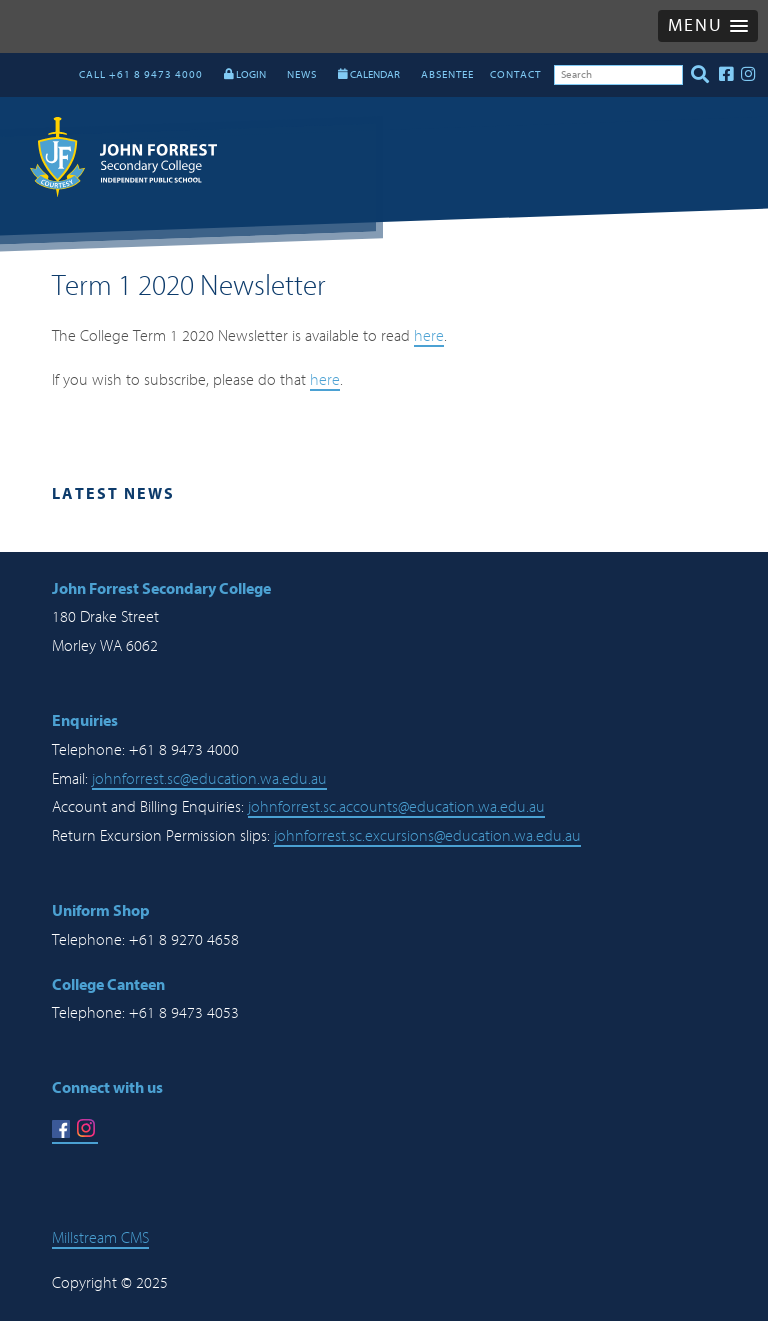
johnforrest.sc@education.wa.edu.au (209, 779)
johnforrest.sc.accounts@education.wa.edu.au (396, 807)
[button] (708, 26)
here (429, 336)
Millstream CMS (100, 1238)
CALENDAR (369, 74)
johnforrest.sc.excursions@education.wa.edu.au (427, 836)
